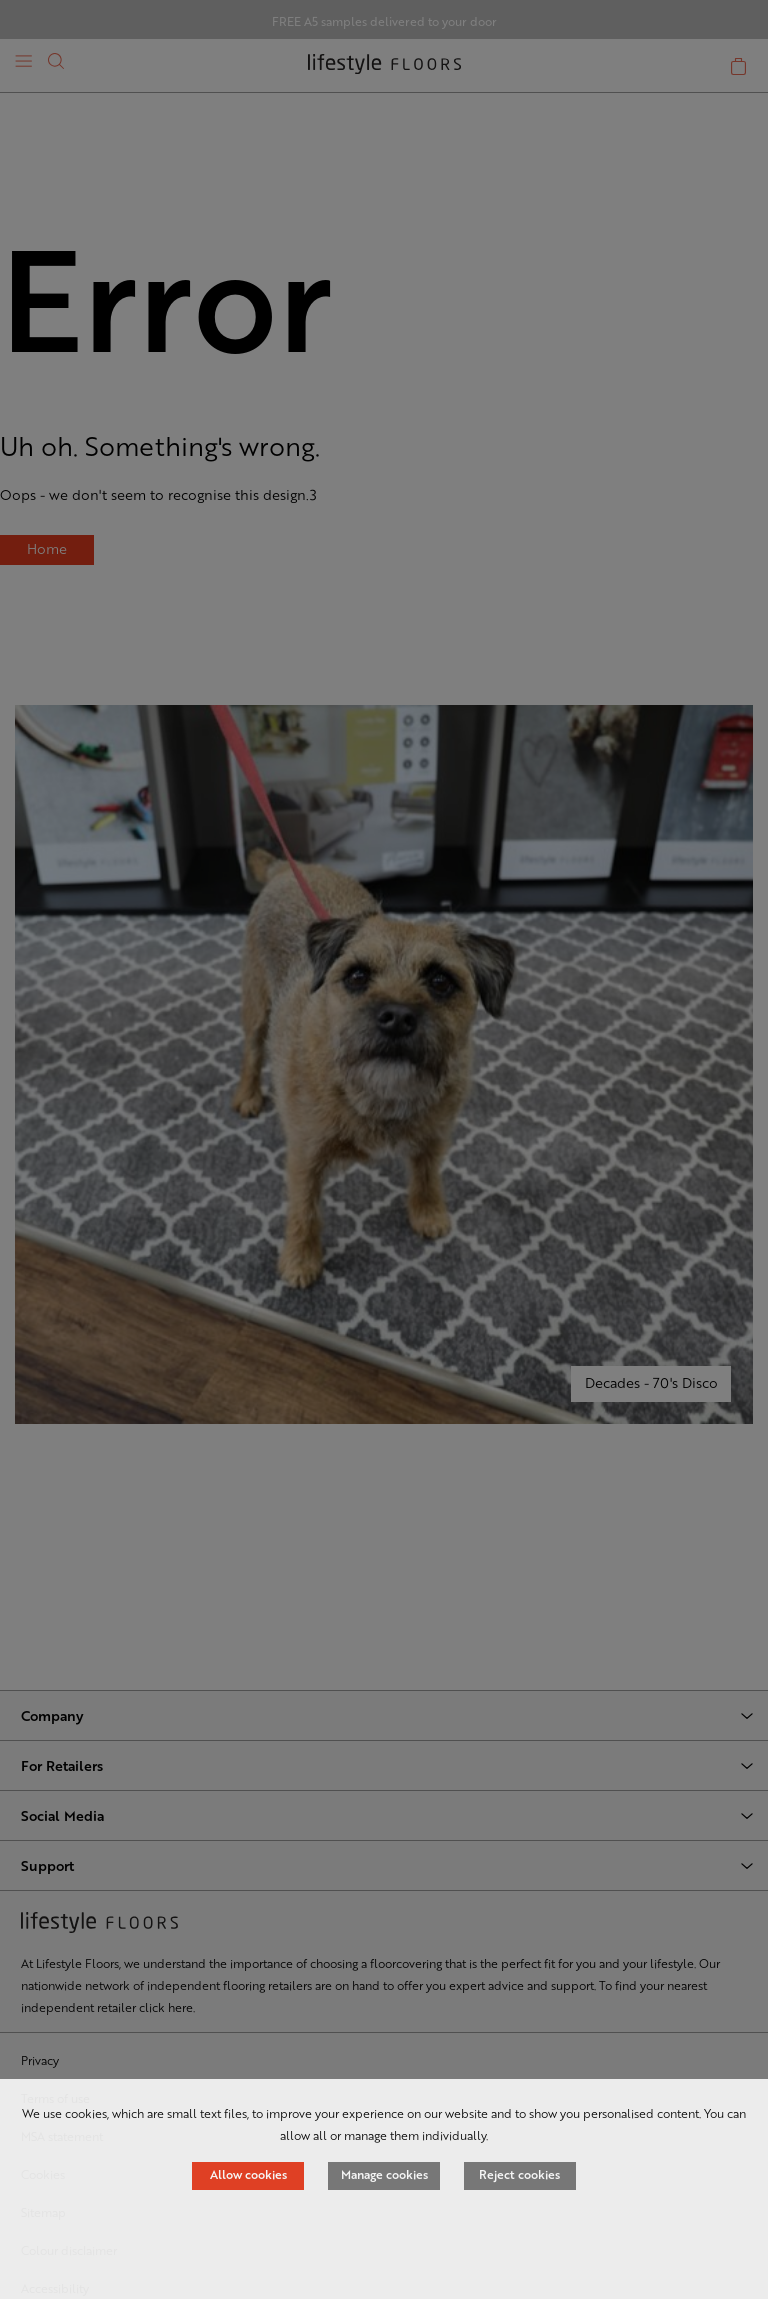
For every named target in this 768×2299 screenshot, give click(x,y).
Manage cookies (384, 2174)
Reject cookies (519, 2174)
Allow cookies (248, 2174)
